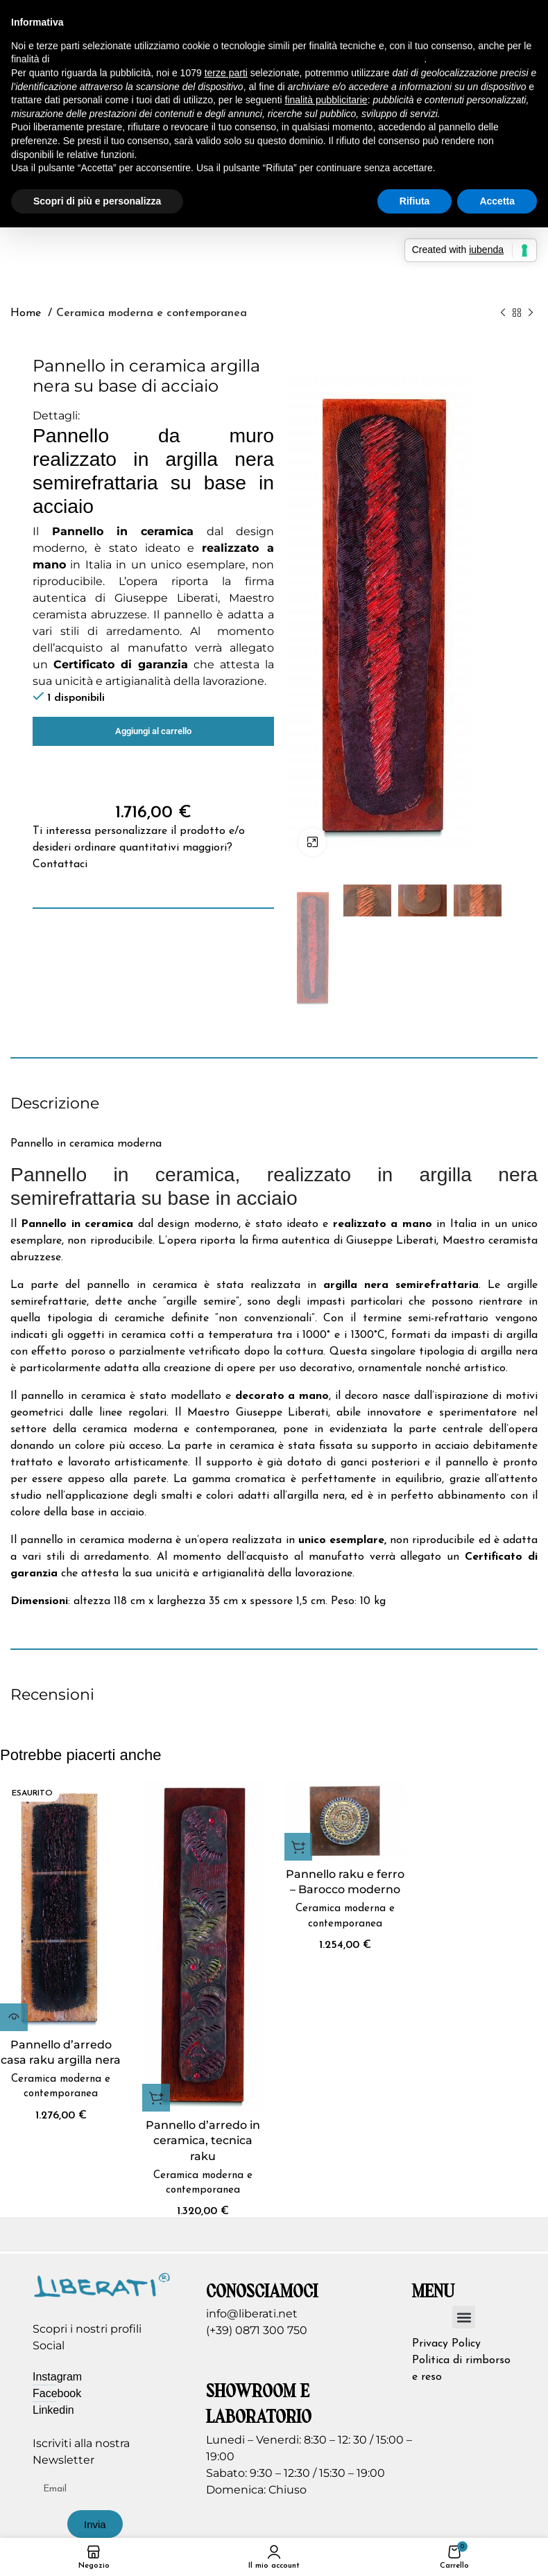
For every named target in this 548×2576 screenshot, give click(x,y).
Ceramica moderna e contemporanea (151, 313)
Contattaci (60, 864)
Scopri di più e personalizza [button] (97, 201)
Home (27, 313)
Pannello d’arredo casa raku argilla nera (61, 2052)
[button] (156, 2098)
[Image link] (102, 2284)
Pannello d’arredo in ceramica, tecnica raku (203, 2140)
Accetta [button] (497, 201)
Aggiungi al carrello (153, 731)
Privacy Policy (446, 2343)
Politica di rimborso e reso (461, 2369)
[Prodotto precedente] (503, 313)
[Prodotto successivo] (531, 313)
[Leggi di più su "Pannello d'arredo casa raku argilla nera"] (14, 2017)
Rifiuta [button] (415, 201)
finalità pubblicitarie (326, 99)
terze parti (226, 72)
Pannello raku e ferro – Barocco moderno (345, 1882)
